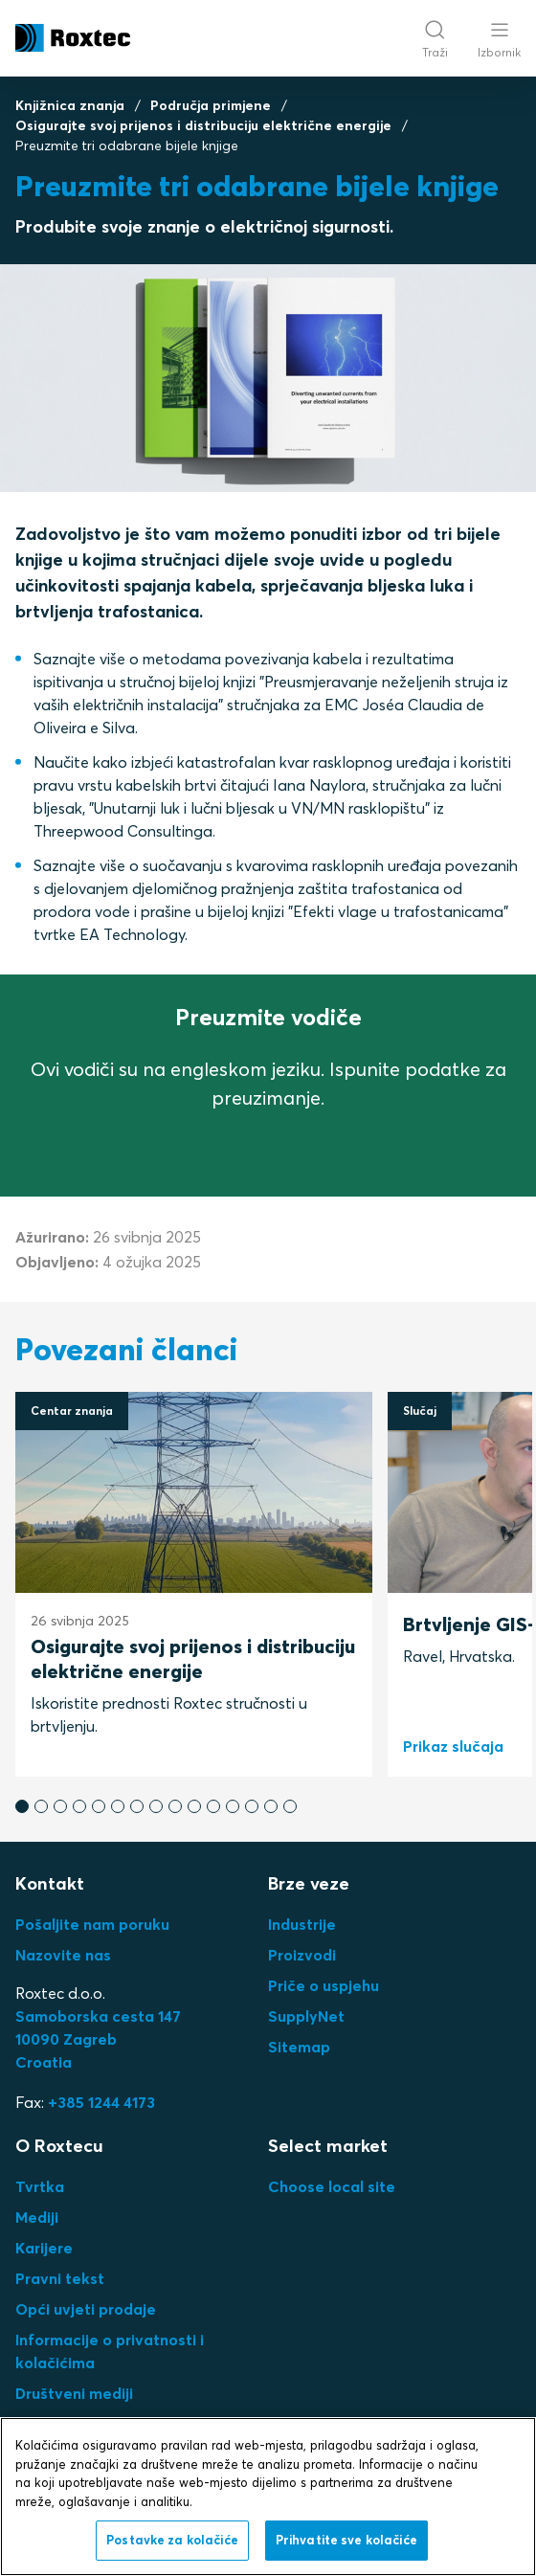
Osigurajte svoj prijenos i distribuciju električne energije (203, 125)
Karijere (44, 2247)
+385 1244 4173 (101, 2102)
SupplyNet (306, 2016)
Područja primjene (210, 105)
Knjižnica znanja (69, 105)
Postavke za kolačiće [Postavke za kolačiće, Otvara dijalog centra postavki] (172, 2539)
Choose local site (331, 2186)
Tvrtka (39, 2186)
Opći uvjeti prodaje (85, 2308)
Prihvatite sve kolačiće (346, 2539)
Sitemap (299, 2046)
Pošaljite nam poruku (92, 1924)
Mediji (36, 2217)
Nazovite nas (63, 1954)
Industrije (302, 1924)
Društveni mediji (74, 2393)
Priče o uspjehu (323, 1985)
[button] (22, 1806)
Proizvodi (302, 1954)
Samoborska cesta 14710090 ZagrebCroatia (98, 2039)
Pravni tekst (59, 2278)
